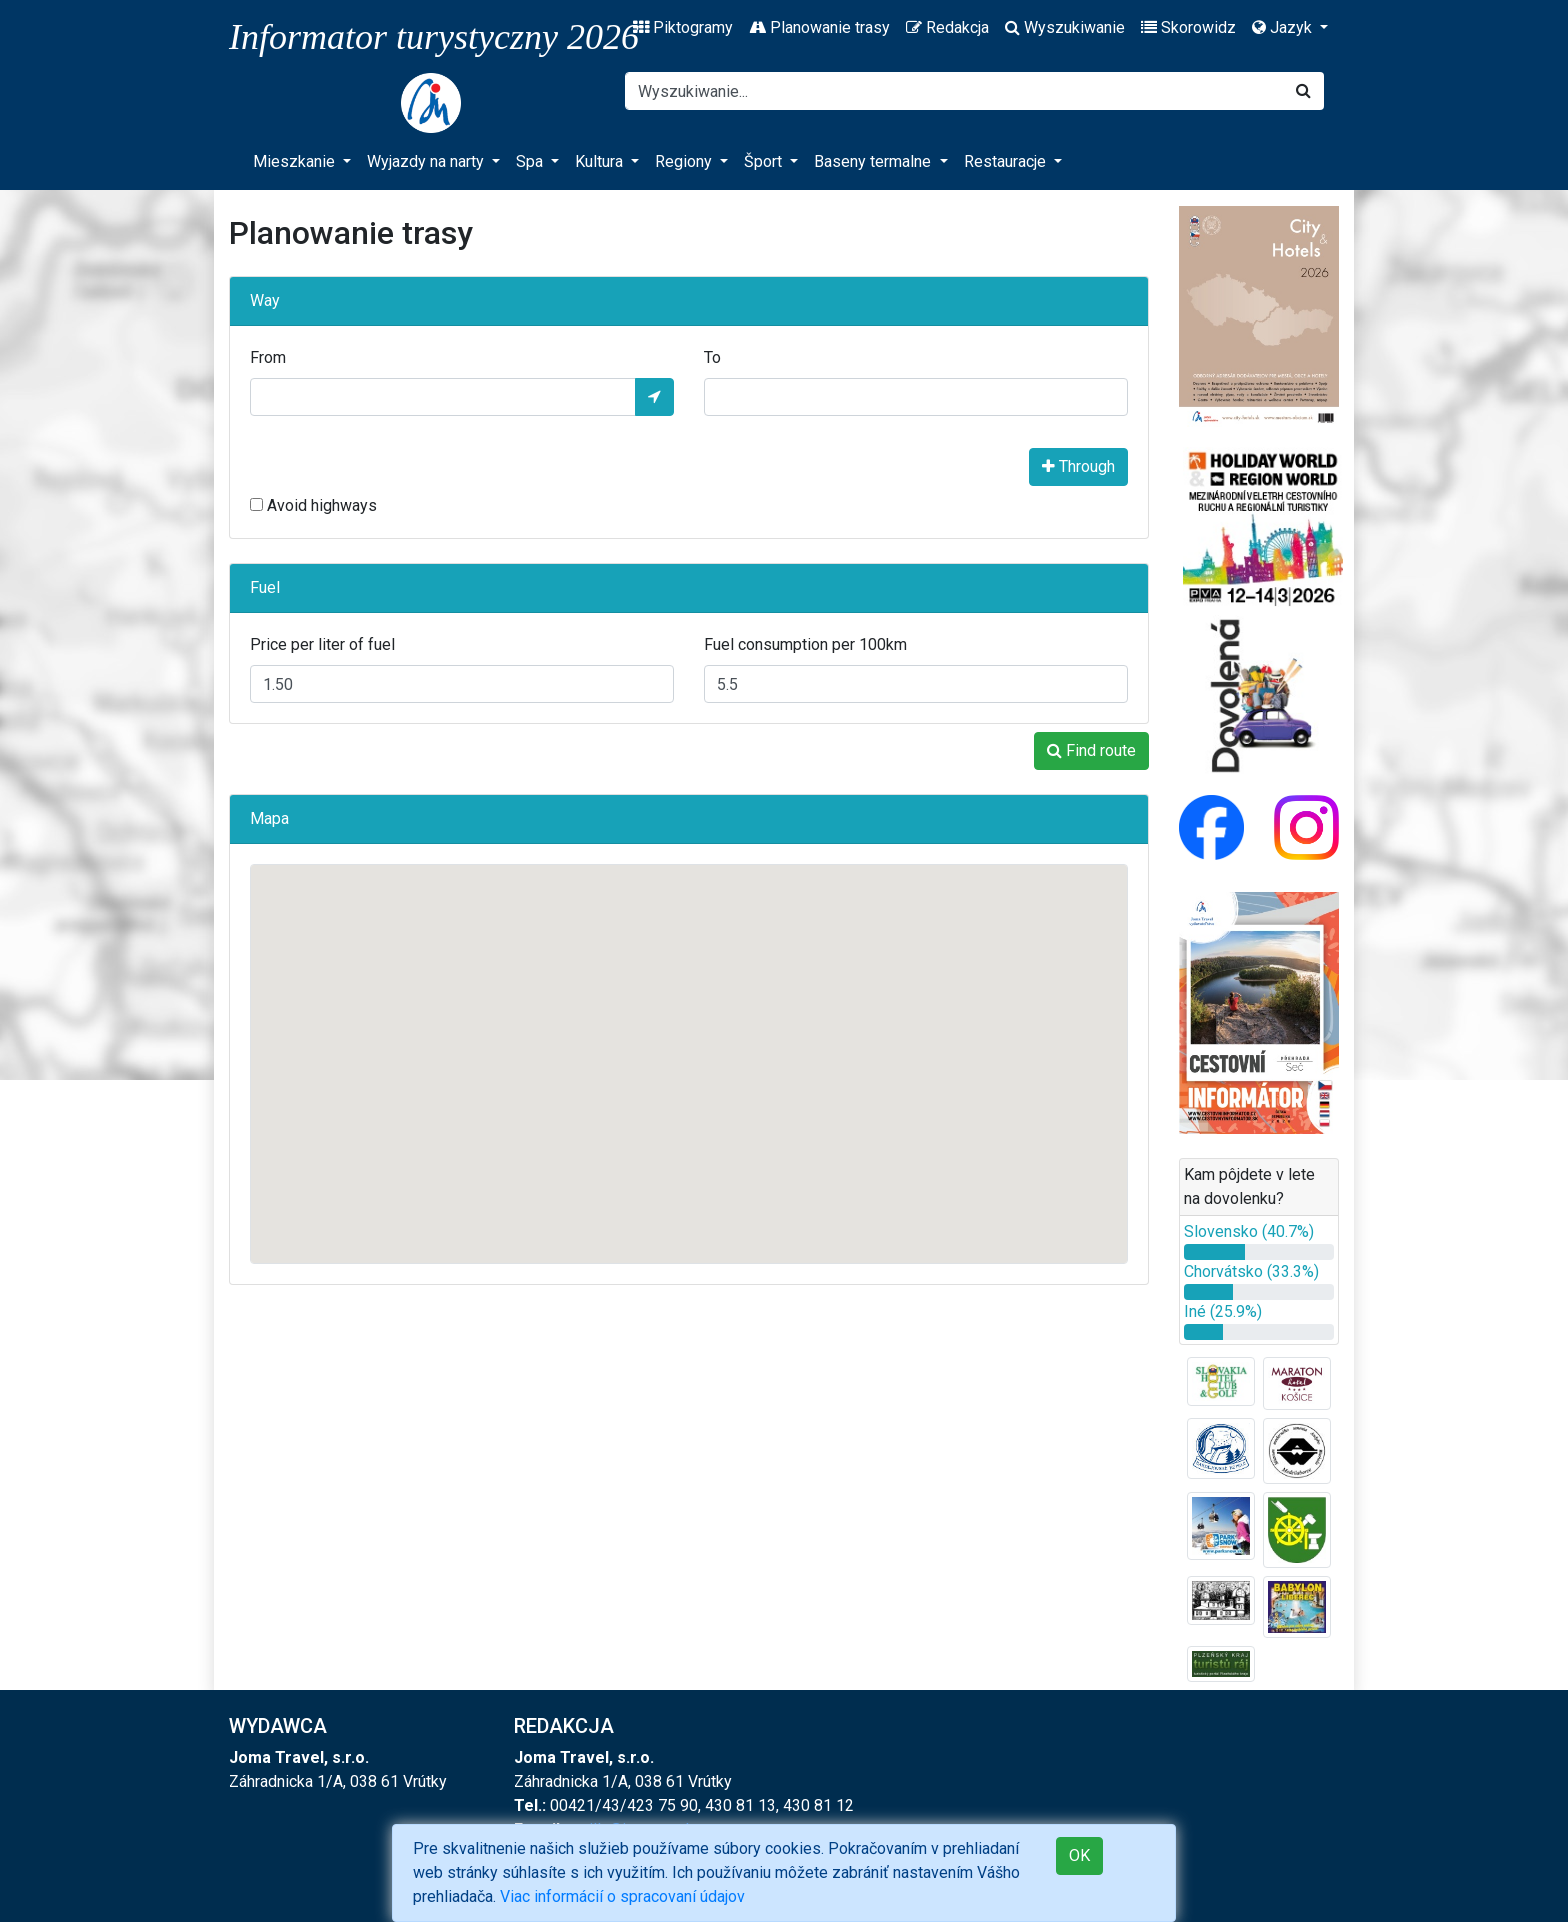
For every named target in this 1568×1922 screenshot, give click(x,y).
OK (1079, 1855)
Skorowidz (1188, 27)
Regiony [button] (685, 161)
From (268, 357)
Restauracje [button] (1007, 161)
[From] (443, 397)
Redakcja (947, 27)
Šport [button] (765, 161)
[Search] (954, 91)
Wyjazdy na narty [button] (427, 161)
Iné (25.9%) (1223, 1311)
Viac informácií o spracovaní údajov (622, 1896)
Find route (1091, 750)
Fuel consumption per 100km (805, 644)
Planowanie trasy (819, 27)
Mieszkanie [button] (296, 161)
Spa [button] (531, 161)
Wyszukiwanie (1065, 27)
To (712, 357)
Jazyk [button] (1284, 27)
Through (1078, 466)
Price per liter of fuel (322, 644)
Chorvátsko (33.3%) (1251, 1271)
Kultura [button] (601, 161)
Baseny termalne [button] (874, 161)
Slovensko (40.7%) (1249, 1231)
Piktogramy (683, 27)
